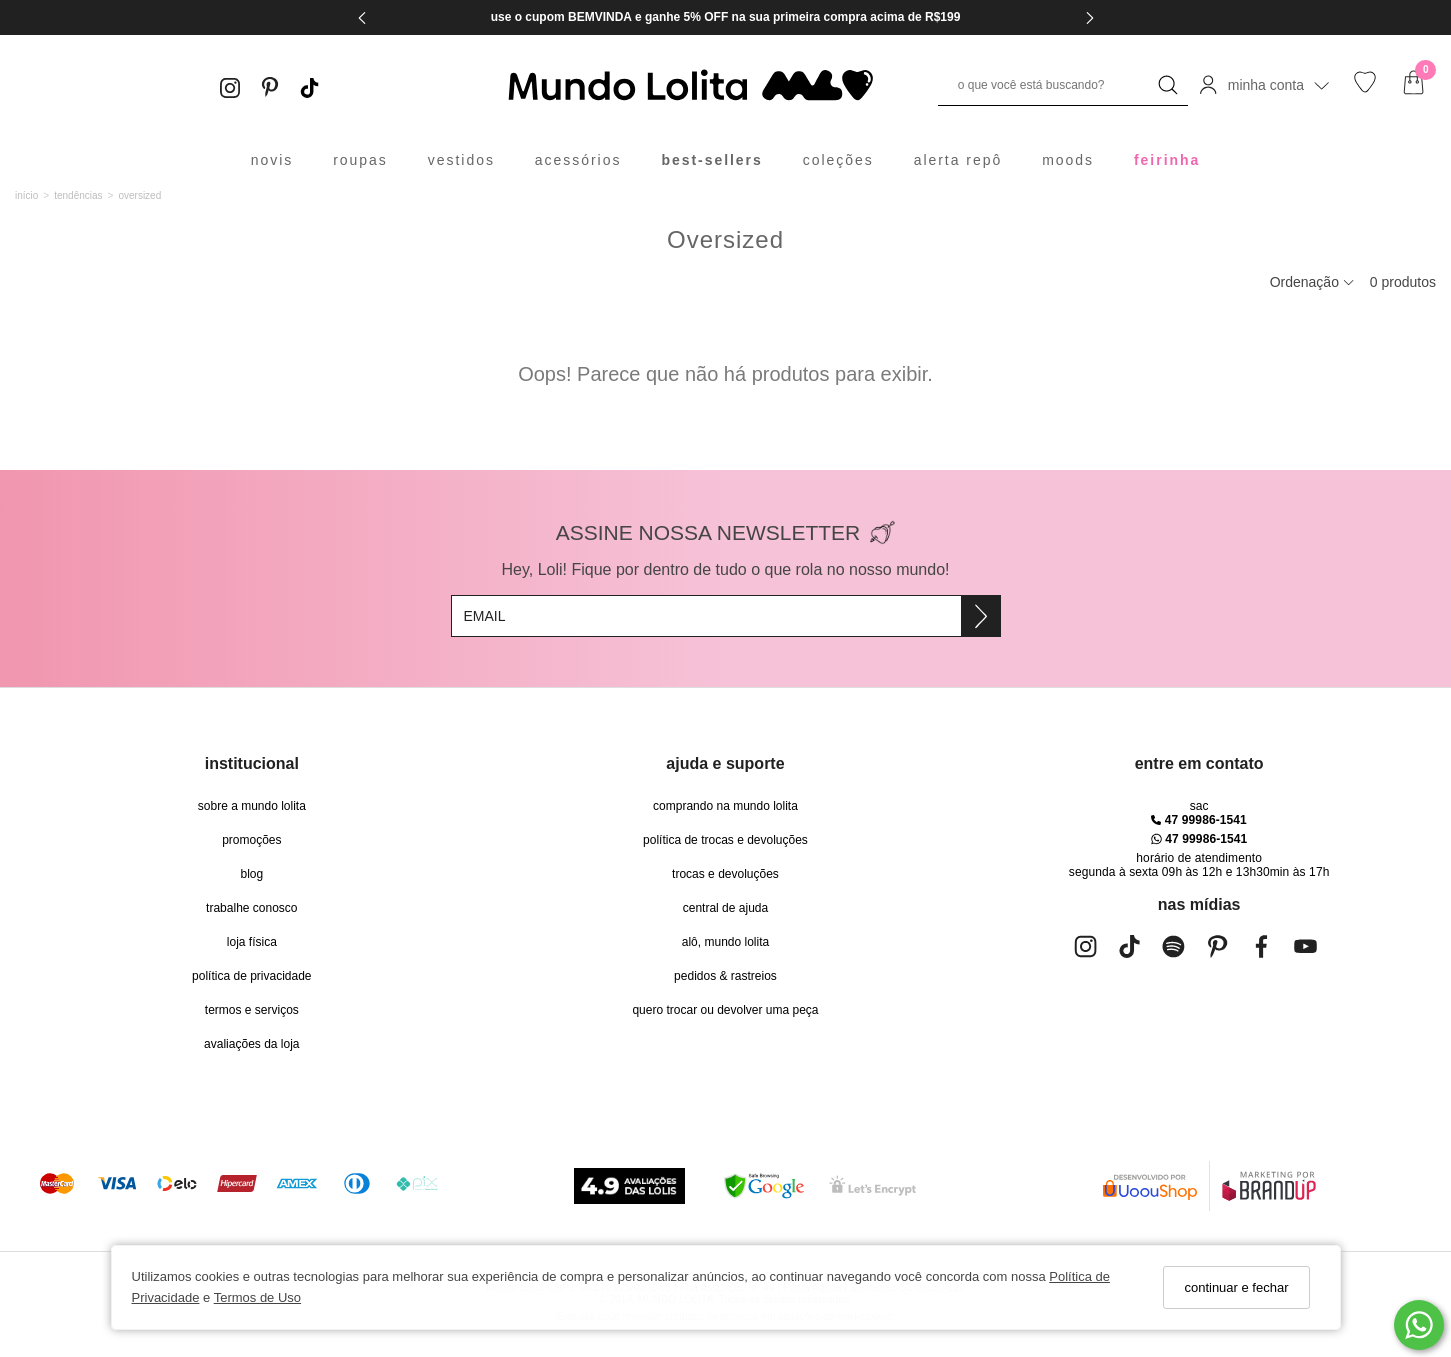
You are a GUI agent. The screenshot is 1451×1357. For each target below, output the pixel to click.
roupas (360, 160)
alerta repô (958, 160)
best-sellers (711, 160)
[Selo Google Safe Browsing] (764, 1186)
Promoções (251, 840)
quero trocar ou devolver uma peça (725, 1010)
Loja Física (252, 942)
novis (272, 160)
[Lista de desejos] (1365, 88)
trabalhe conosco (251, 908)
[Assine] (980, 616)
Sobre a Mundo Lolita (252, 806)
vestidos (461, 160)
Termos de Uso (257, 1297)
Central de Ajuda (725, 908)
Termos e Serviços (252, 1010)
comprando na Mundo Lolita (725, 806)
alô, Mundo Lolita (725, 942)
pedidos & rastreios (725, 976)
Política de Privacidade (251, 976)
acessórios (578, 160)
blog (251, 874)
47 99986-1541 (1198, 820)
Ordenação (1312, 282)
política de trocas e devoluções (725, 840)
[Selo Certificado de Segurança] (872, 1185)
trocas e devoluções (725, 874)
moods (1068, 160)
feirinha (1167, 160)
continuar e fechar (1236, 1287)
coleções (838, 160)
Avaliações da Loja (251, 1044)
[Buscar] (1168, 85)
